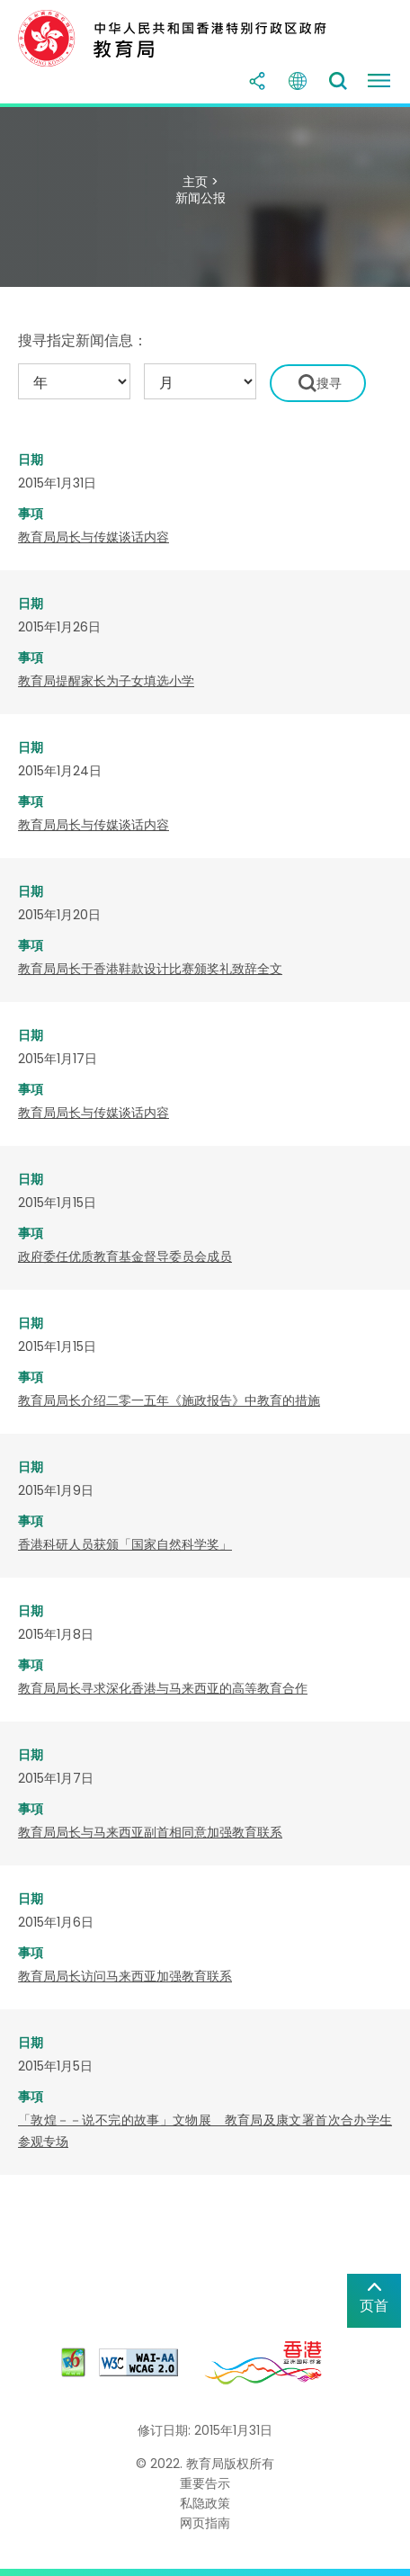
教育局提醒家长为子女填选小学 (106, 681)
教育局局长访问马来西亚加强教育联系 (125, 1976)
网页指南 (205, 2523)
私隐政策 (205, 2503)
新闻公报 (200, 198)
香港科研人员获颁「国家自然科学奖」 (125, 1544)
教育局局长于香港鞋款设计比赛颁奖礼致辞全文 (150, 969)
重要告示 (205, 2483)
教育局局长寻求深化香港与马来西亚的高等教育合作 (163, 1688)
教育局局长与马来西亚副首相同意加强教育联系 (150, 1832)
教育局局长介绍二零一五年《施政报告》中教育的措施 (169, 1400)
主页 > (200, 182)
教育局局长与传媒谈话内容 (93, 537)
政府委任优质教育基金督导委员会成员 (125, 1257)
